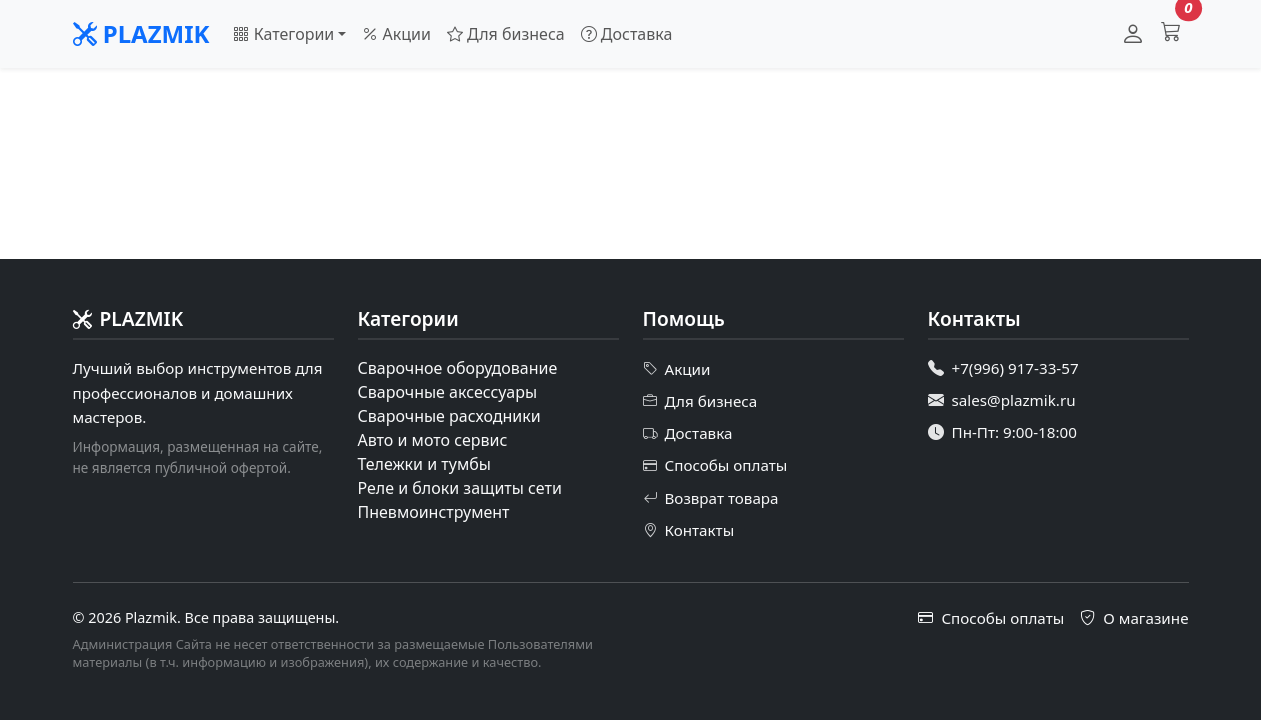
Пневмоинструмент (434, 512)
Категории (283, 34)
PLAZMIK (141, 33)
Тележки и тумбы (424, 464)
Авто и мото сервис (433, 440)
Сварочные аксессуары (448, 392)
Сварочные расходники (449, 416)
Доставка (627, 34)
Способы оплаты (715, 466)
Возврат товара (711, 498)
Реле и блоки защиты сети (460, 488)
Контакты (689, 530)
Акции (396, 34)
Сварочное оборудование (458, 368)
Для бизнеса (506, 34)
